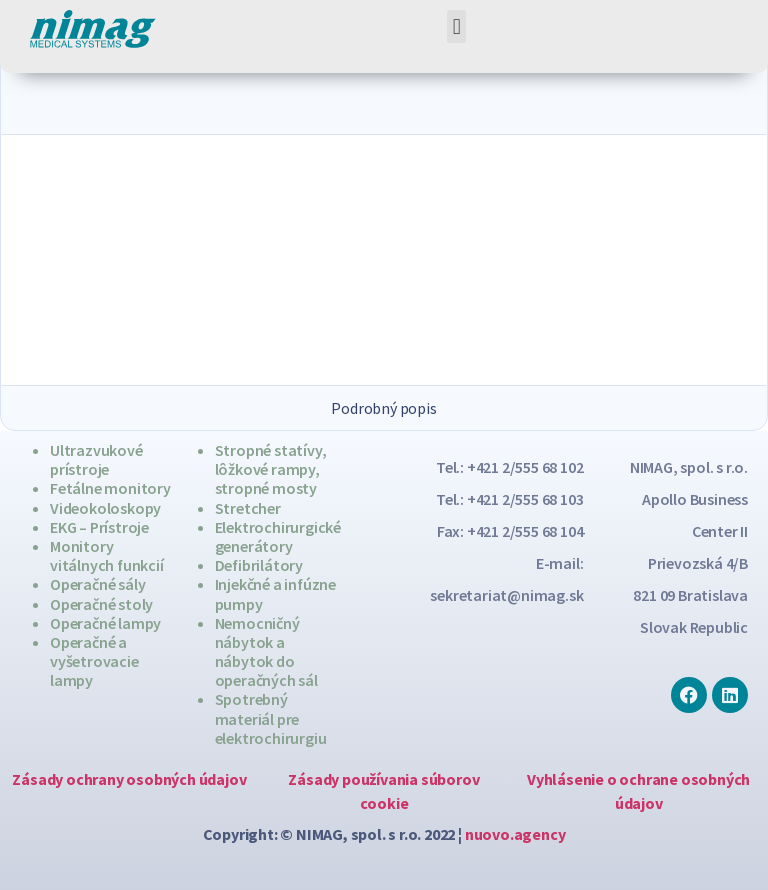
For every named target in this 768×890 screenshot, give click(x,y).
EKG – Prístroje (99, 527)
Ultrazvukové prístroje (96, 459)
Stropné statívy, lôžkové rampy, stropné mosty (271, 469)
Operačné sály (97, 584)
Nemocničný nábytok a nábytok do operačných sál (266, 652)
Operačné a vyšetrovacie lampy (94, 661)
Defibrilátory (259, 565)
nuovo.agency (515, 834)
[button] (456, 26)
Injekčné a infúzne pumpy (275, 593)
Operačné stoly (101, 604)
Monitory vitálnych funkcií (107, 555)
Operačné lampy (105, 623)
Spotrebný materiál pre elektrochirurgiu (271, 718)
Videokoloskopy (105, 508)
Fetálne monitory (110, 488)
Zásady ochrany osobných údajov (129, 779)
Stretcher (248, 508)
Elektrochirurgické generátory (278, 536)
